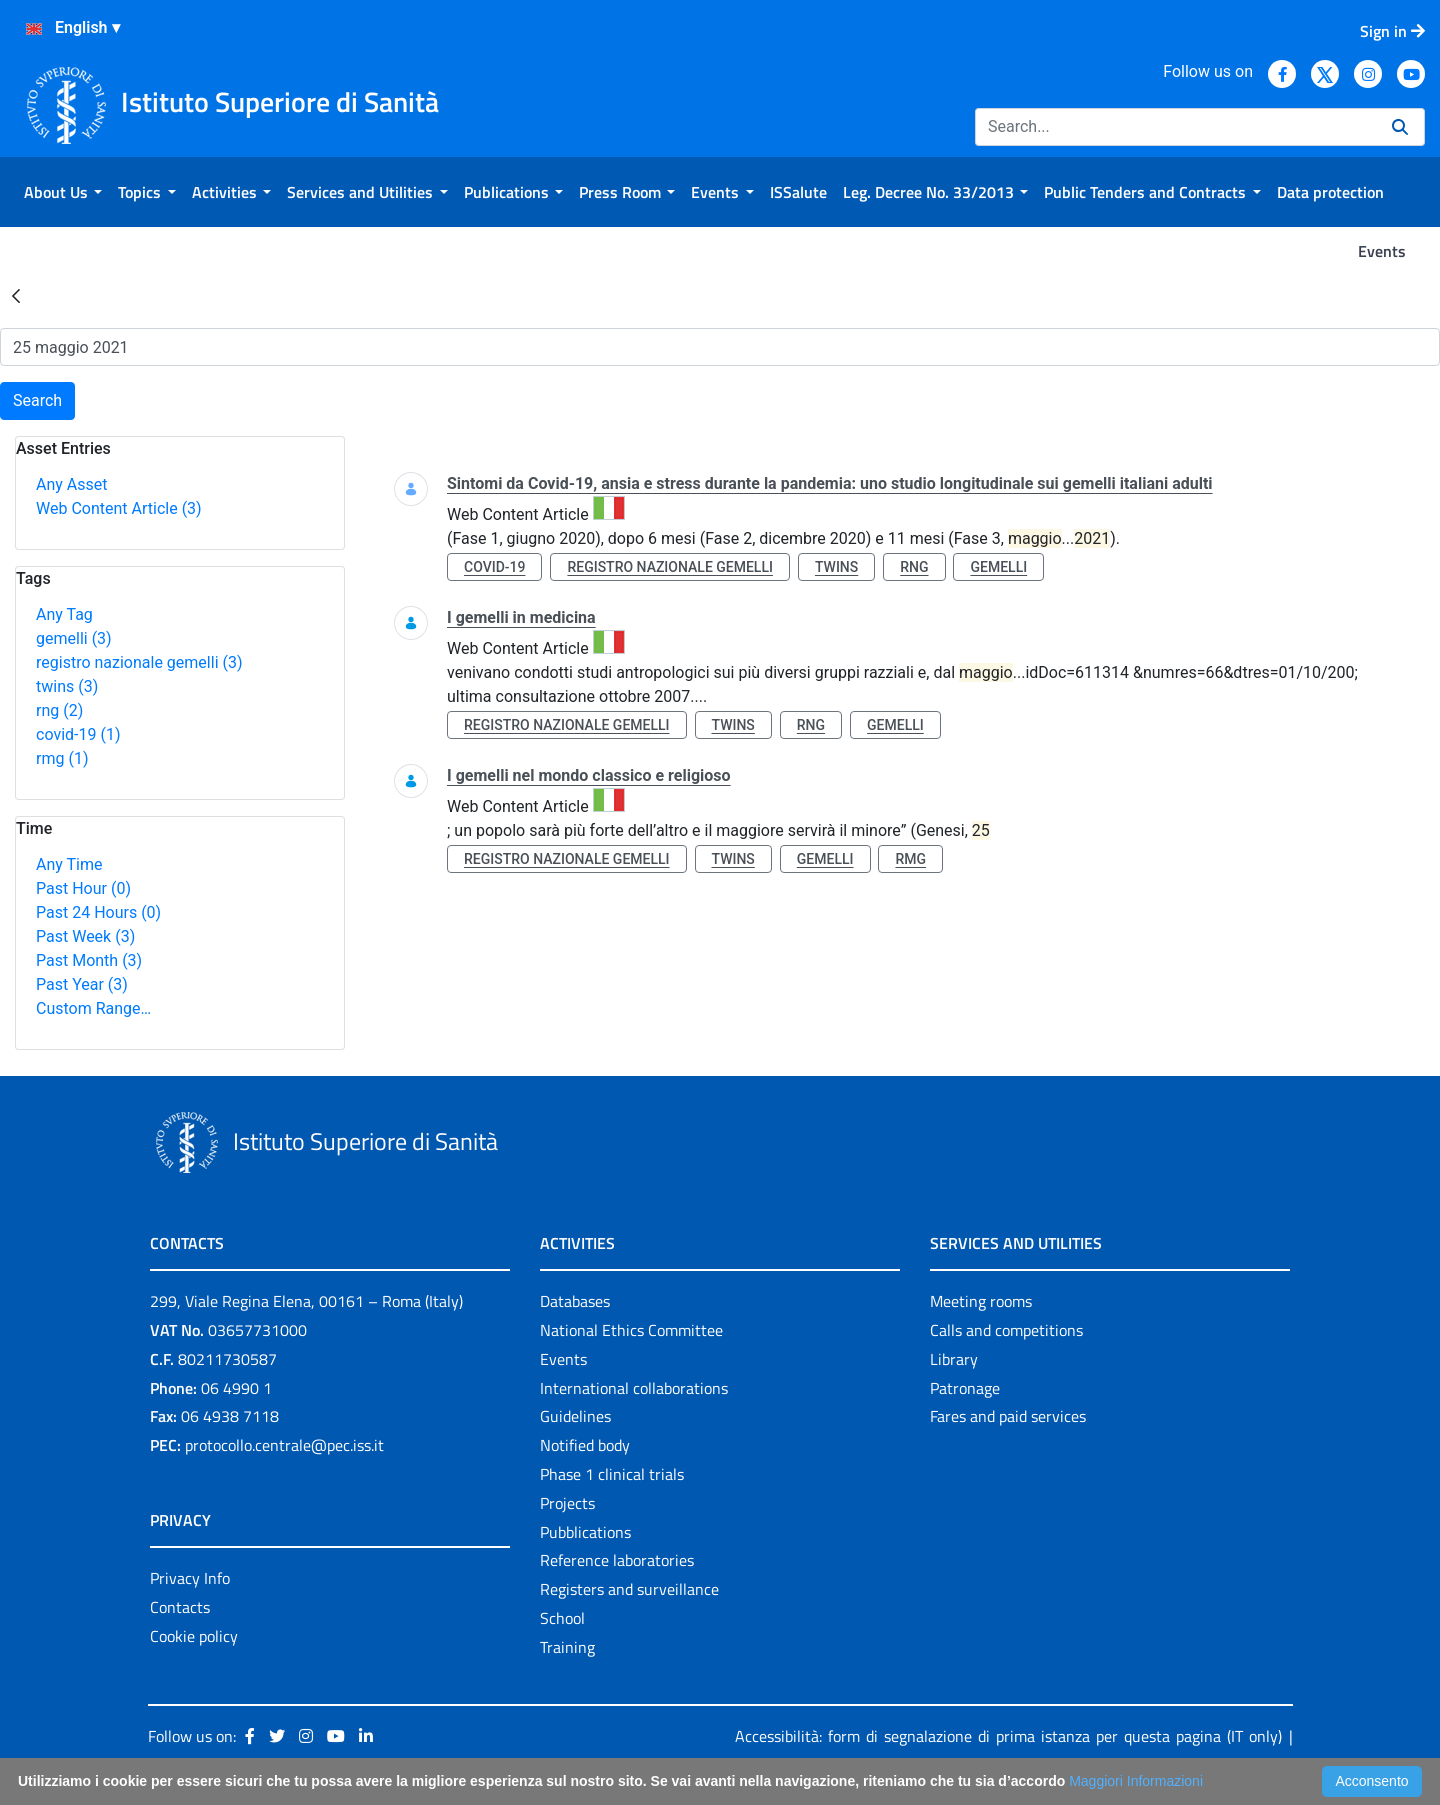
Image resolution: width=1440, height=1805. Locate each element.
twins (67, 686)
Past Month (89, 960)
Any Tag (64, 614)
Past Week (85, 936)
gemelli (74, 638)
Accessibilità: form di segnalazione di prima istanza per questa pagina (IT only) (1008, 1736)
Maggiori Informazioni (1136, 1781)
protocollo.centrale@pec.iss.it (284, 1445)
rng (59, 710)
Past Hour (83, 888)
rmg (62, 758)
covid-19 (78, 734)
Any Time (69, 864)
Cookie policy (194, 1636)
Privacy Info (190, 1578)
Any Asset (71, 484)
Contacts (180, 1607)
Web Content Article (119, 508)
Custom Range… (93, 1008)
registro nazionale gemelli (139, 662)
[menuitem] (63, 192)
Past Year (82, 984)
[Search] (1175, 127)
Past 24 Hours (98, 912)
